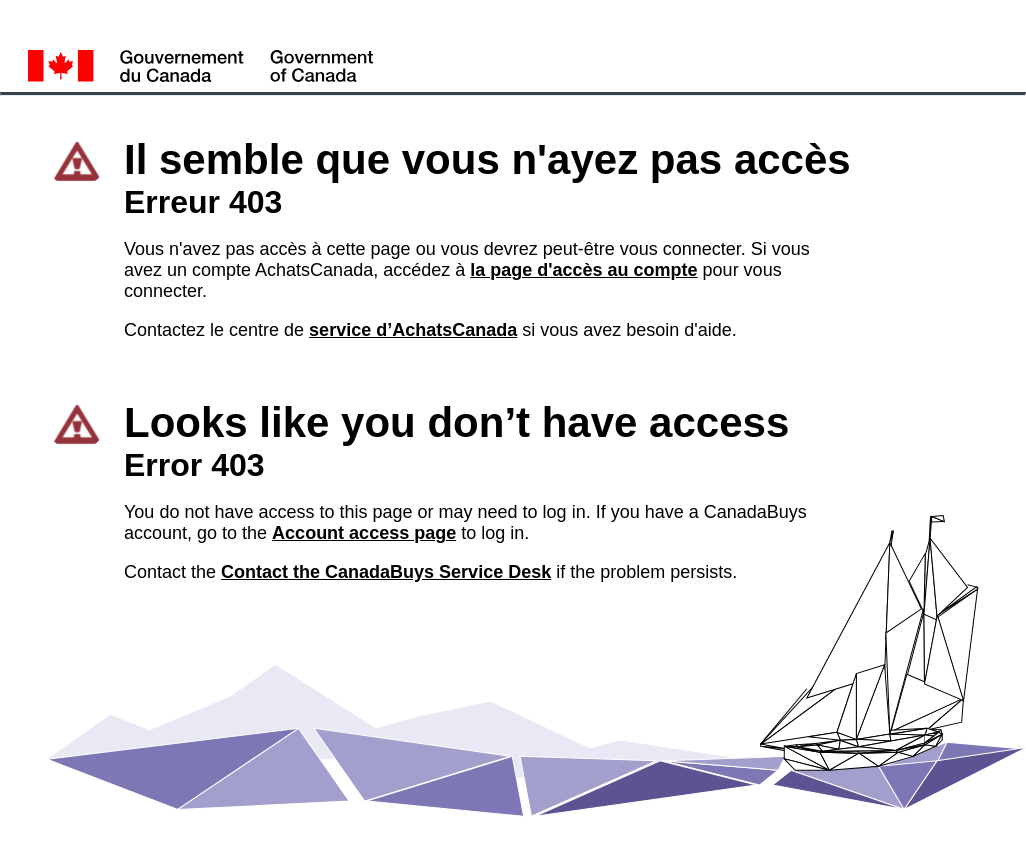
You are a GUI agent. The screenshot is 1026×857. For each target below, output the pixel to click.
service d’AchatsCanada (413, 330)
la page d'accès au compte (583, 270)
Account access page (364, 533)
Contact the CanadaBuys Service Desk (386, 572)
